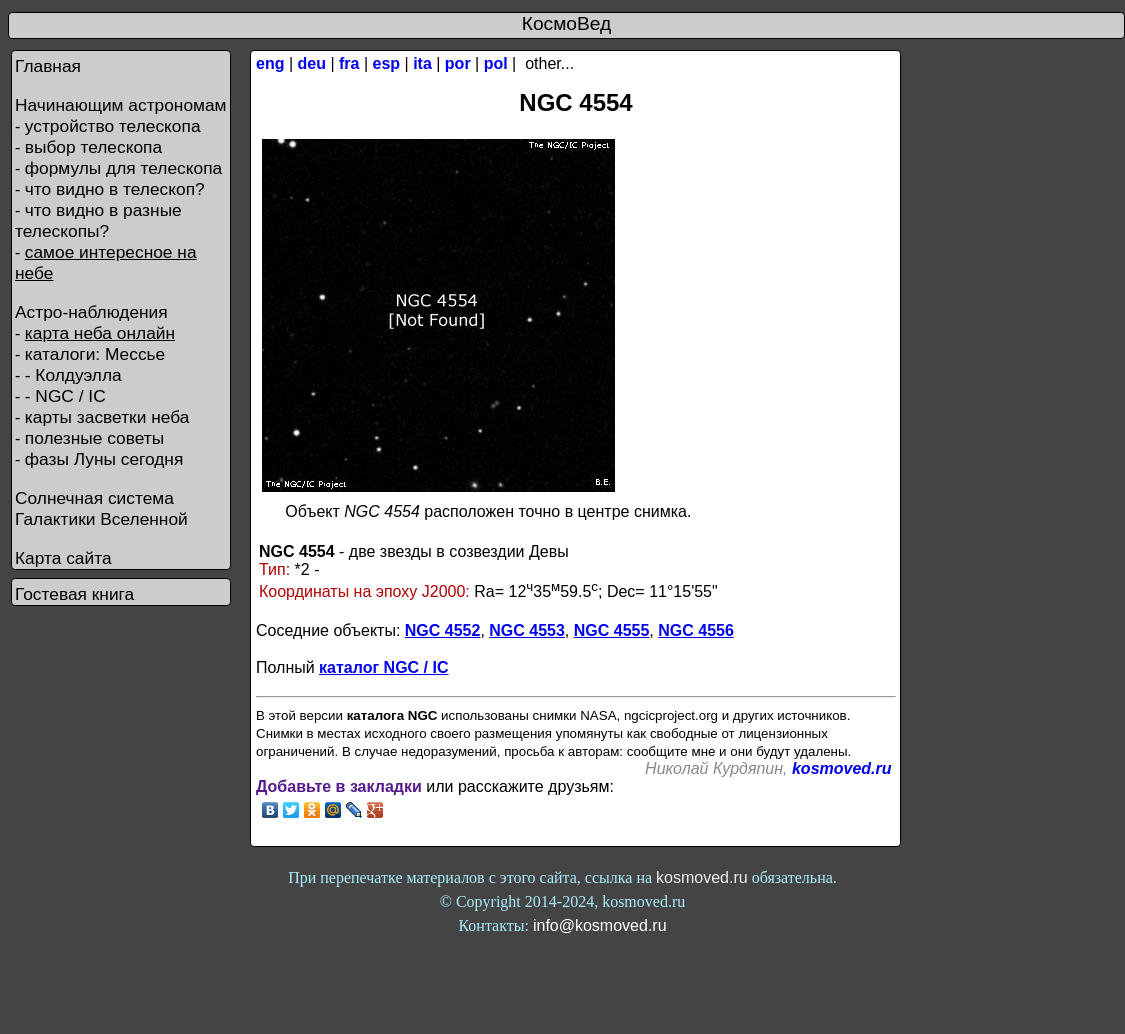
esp (387, 63)
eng (270, 63)
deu (312, 63)
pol (496, 63)
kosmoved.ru (842, 768)
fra (349, 63)
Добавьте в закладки (339, 786)
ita (422, 63)
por (458, 63)
